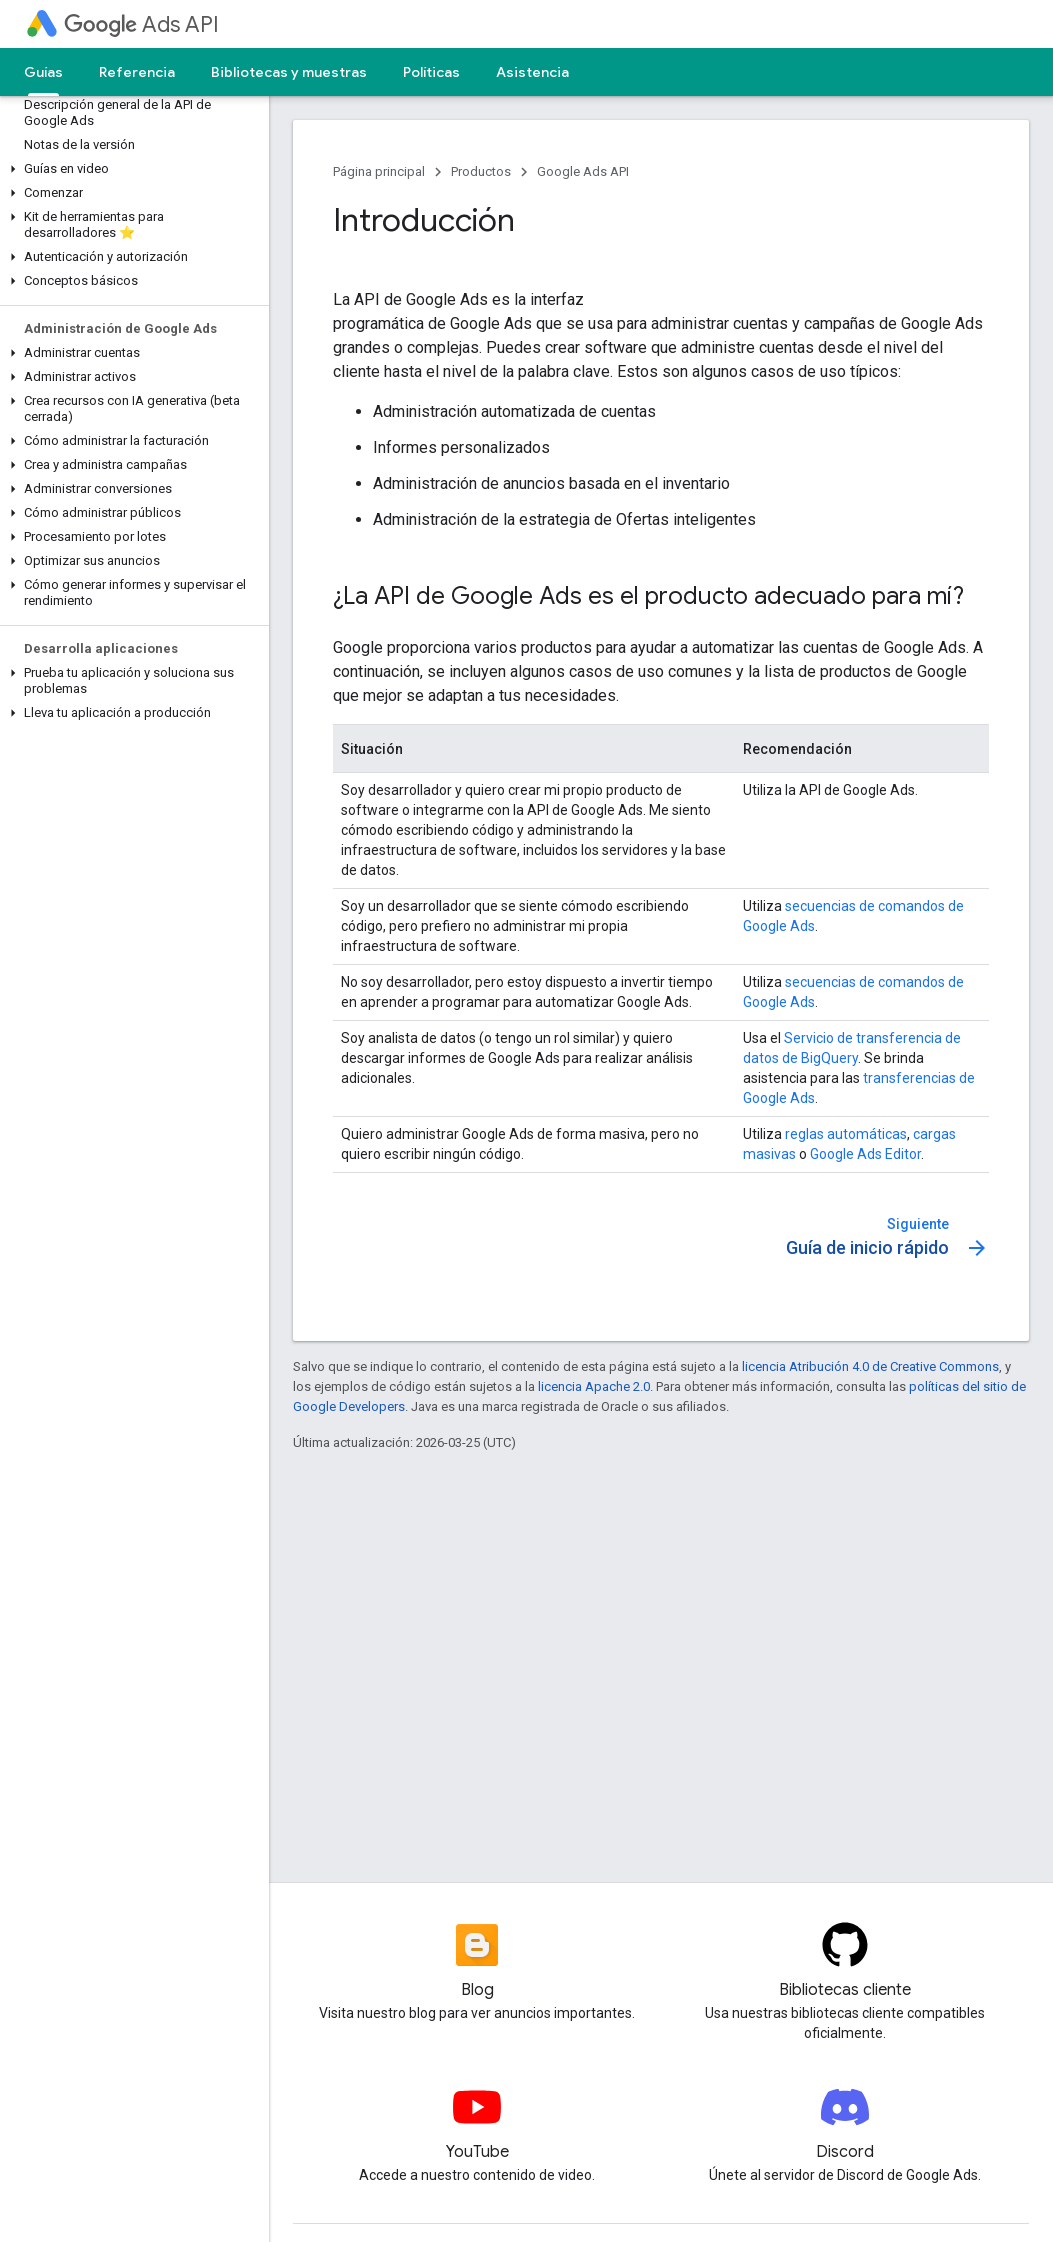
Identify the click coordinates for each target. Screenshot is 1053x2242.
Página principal (379, 171)
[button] (130, 169)
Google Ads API (583, 171)
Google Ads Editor (865, 1154)
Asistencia (532, 72)
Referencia (137, 72)
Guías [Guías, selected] (43, 72)
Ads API (141, 24)
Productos (481, 171)
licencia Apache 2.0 (594, 1386)
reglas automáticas (846, 1134)
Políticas (431, 72)
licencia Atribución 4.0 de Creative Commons (870, 1366)
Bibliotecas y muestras (289, 72)
